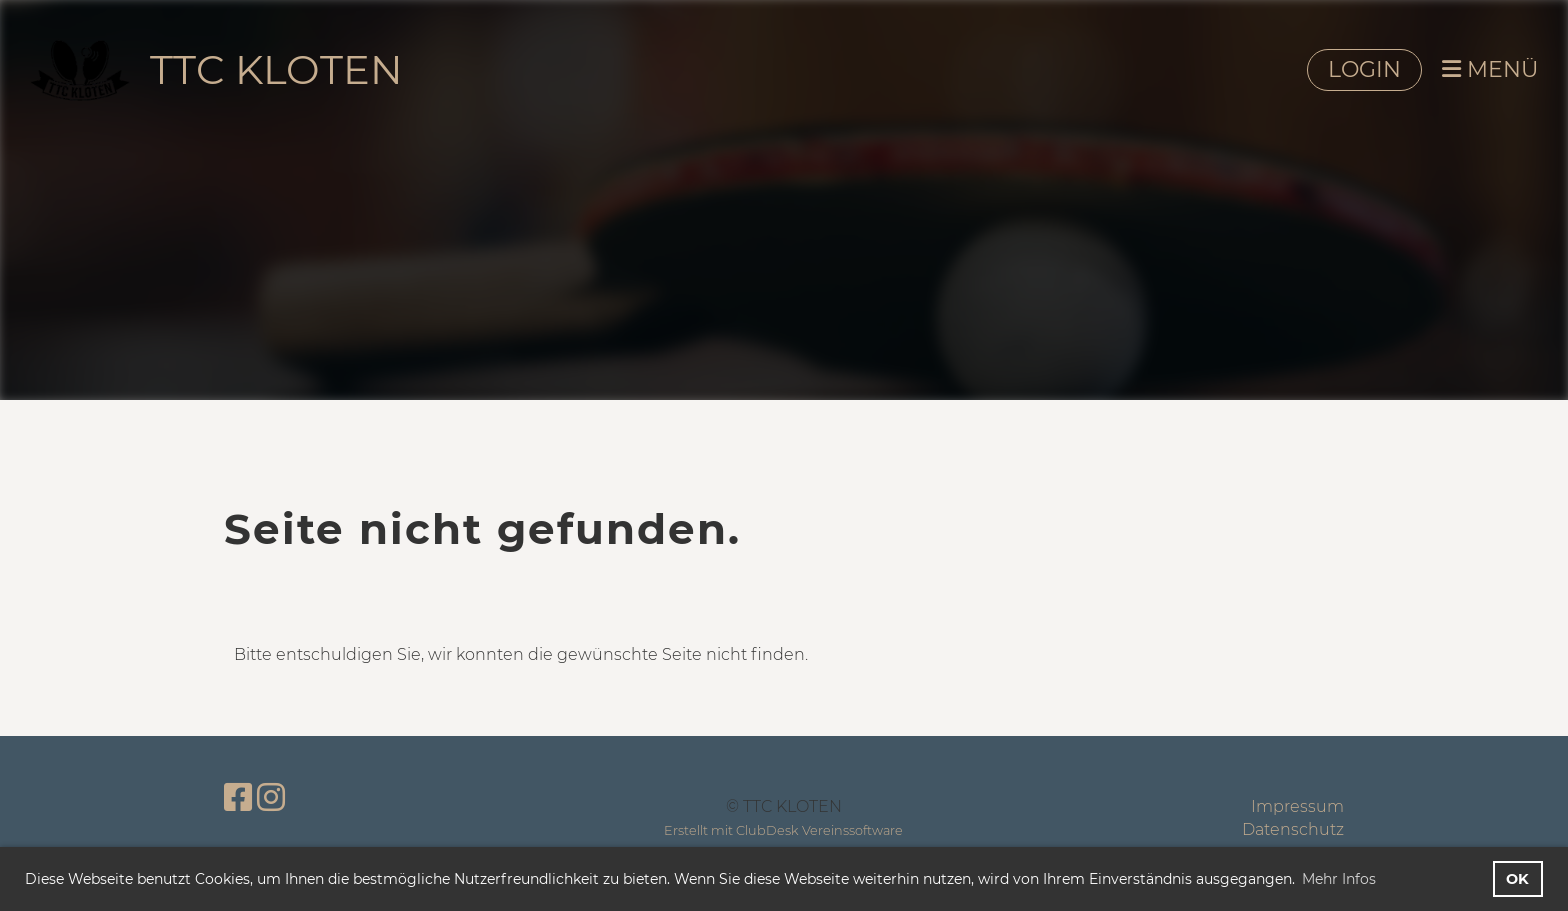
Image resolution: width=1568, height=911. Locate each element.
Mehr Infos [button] (1339, 879)
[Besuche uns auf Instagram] (271, 797)
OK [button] (1517, 879)
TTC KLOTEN (276, 69)
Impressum (1297, 806)
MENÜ (1490, 69)
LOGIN (1364, 69)
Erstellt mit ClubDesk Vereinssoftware (783, 830)
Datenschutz (1293, 829)
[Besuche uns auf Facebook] (238, 797)
